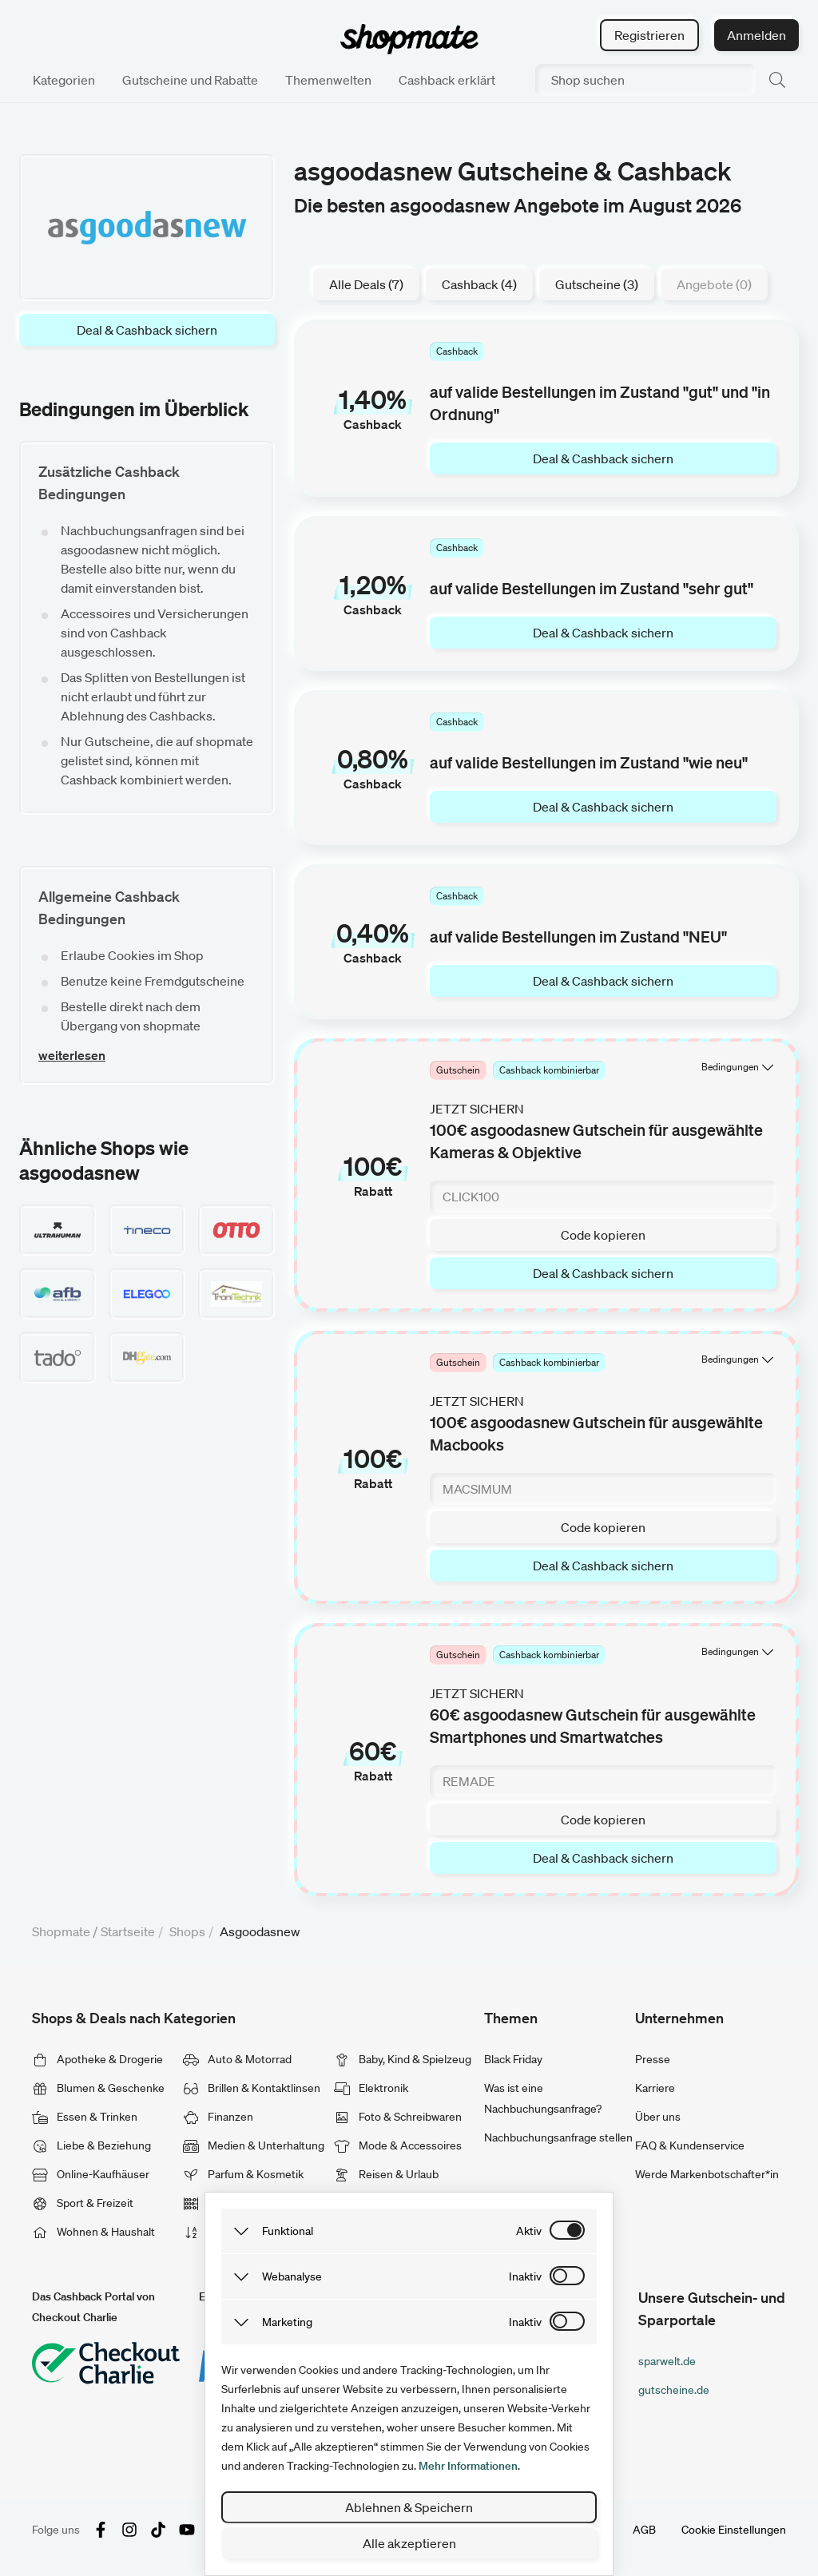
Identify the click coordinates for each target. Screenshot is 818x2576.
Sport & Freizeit (82, 2203)
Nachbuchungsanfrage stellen (558, 2137)
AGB (644, 2529)
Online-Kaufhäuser (90, 2174)
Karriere (655, 2088)
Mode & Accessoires (398, 2145)
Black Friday (513, 2059)
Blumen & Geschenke (98, 2088)
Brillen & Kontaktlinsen (251, 2088)
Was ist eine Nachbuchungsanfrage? (543, 2098)
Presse (652, 2059)
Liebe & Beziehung (91, 2145)
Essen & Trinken (84, 2117)
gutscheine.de (673, 2390)
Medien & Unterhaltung (253, 2145)
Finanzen (218, 2117)
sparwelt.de (667, 2361)
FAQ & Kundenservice (690, 2145)
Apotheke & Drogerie (97, 2059)
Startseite (128, 1931)
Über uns (658, 2117)
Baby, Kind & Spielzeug (402, 2059)
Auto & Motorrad (237, 2059)
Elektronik (371, 2088)
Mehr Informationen (468, 2466)
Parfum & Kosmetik (243, 2174)
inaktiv (525, 2276)
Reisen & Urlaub (386, 2174)
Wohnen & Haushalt (93, 2232)
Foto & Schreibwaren (398, 2117)
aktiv (529, 2231)
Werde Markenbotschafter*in (707, 2174)
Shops (187, 1931)
